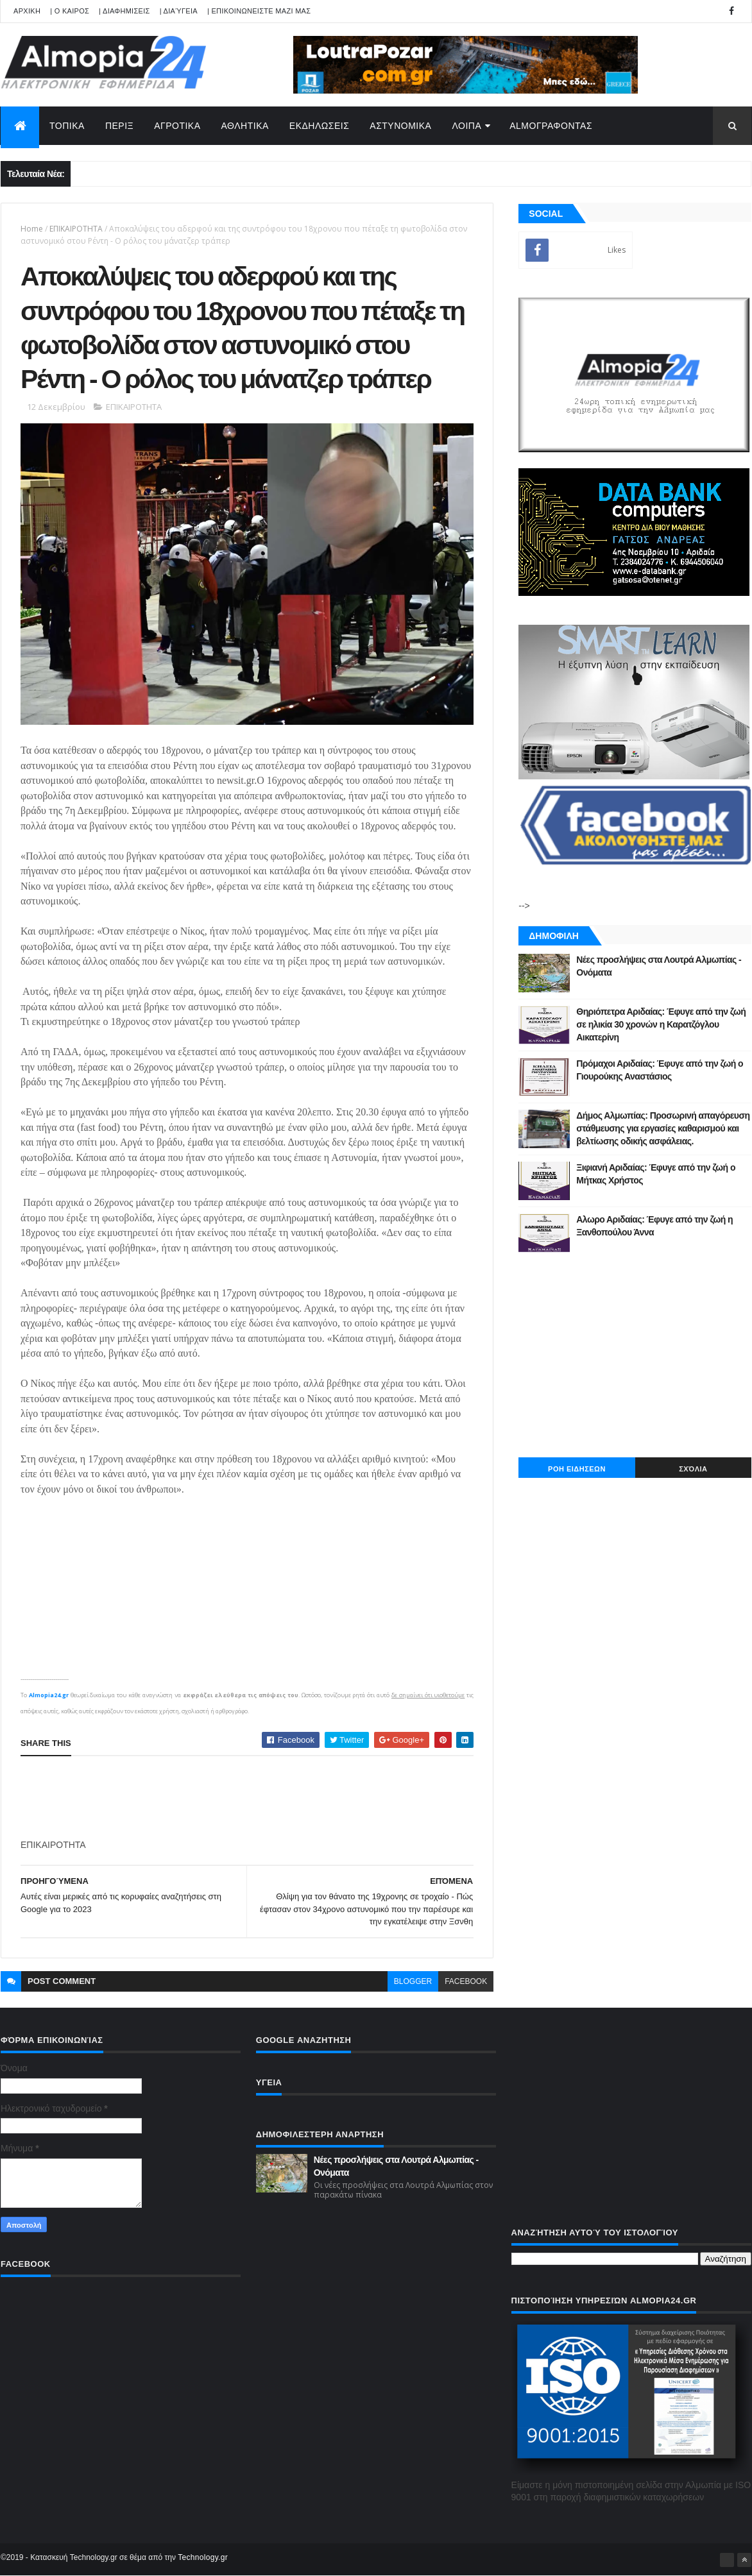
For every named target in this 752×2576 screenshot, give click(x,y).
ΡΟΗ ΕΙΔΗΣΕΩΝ (577, 1469)
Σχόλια (693, 1469)
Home (32, 228)
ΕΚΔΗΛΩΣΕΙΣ (319, 126)
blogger (413, 1981)
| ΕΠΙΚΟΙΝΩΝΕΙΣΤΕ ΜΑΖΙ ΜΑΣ (259, 11)
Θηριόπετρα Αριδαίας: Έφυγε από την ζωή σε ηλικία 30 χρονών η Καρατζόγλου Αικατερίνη (661, 1024)
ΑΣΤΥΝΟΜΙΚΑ (400, 126)
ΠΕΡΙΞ (119, 126)
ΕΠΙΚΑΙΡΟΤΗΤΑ (76, 228)
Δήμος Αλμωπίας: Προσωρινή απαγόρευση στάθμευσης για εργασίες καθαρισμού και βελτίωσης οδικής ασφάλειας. (662, 1128)
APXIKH (26, 11)
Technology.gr (203, 2557)
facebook (466, 1981)
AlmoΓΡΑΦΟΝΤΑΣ (550, 126)
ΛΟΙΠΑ (466, 126)
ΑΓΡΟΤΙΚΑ (177, 126)
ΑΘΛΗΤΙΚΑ (245, 126)
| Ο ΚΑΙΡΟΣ (69, 11)
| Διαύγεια (179, 11)
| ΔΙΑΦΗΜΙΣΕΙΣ (124, 11)
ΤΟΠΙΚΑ (67, 126)
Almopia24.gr (49, 1695)
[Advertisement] (254, 1798)
